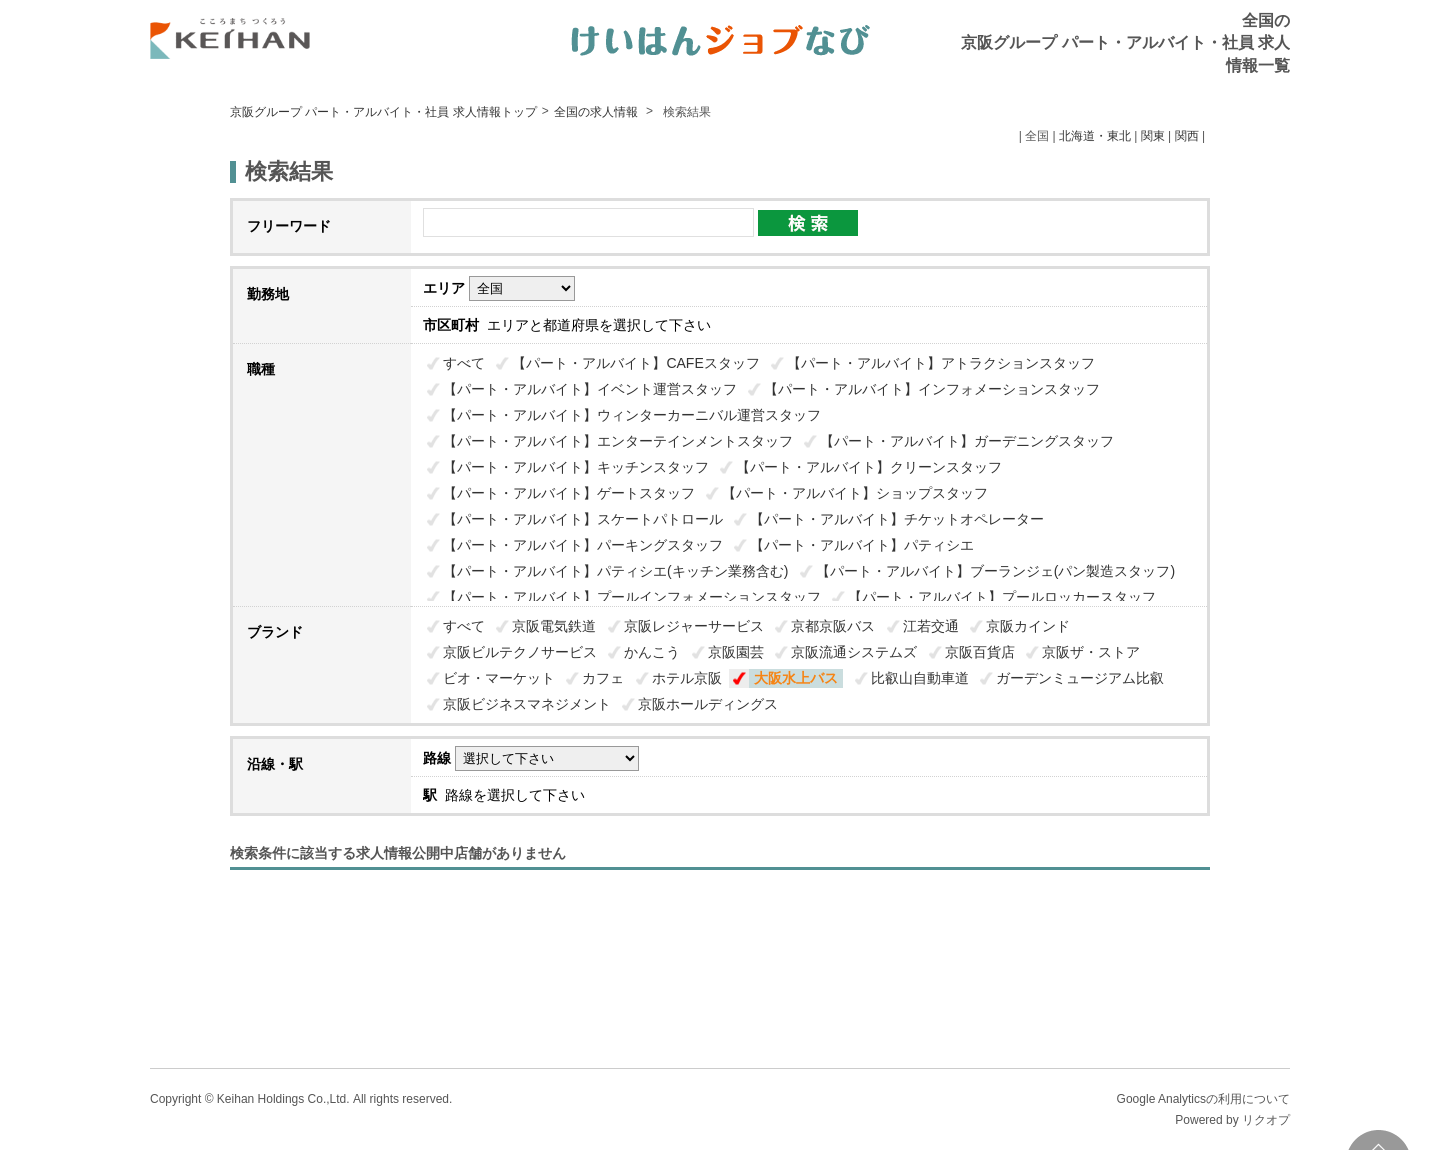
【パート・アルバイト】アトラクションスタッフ (941, 363)
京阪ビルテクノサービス (520, 652)
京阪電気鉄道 (554, 626)
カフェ (603, 678)
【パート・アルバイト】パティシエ (862, 545)
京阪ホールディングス (708, 704)
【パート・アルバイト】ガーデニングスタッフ (967, 441)
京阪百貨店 (980, 652)
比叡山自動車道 (920, 678)
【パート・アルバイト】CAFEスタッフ (635, 363)
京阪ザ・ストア (1091, 652)
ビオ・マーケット (499, 678)
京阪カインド (1028, 626)
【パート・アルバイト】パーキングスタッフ (583, 545)
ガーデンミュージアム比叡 (1080, 678)
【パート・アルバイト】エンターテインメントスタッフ (618, 441)
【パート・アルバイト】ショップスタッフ (855, 493)
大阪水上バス (796, 678)
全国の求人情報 (597, 112)
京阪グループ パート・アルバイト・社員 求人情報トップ (383, 112)
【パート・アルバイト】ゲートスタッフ (569, 493)
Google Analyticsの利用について (1203, 1099)
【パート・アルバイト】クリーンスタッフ (869, 467)
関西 (1187, 136)
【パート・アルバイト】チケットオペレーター (897, 519)
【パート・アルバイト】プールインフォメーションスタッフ (632, 597)
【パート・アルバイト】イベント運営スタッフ (590, 389)
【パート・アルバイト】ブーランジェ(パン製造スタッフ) (995, 571)
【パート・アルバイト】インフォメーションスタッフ (932, 389)
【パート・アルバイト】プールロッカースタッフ (1002, 597)
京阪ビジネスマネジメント (527, 704)
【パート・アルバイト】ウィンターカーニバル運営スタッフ (632, 415)
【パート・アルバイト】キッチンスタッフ (576, 467)
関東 (1153, 136)
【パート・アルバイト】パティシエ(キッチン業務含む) (615, 571)
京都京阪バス (833, 626)
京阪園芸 (736, 652)
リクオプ (1266, 1120)
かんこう (652, 652)
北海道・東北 (1095, 136)
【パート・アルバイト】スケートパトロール (583, 519)
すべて (464, 363)
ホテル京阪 (687, 678)
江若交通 (931, 626)
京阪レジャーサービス (694, 626)
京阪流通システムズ (854, 652)
